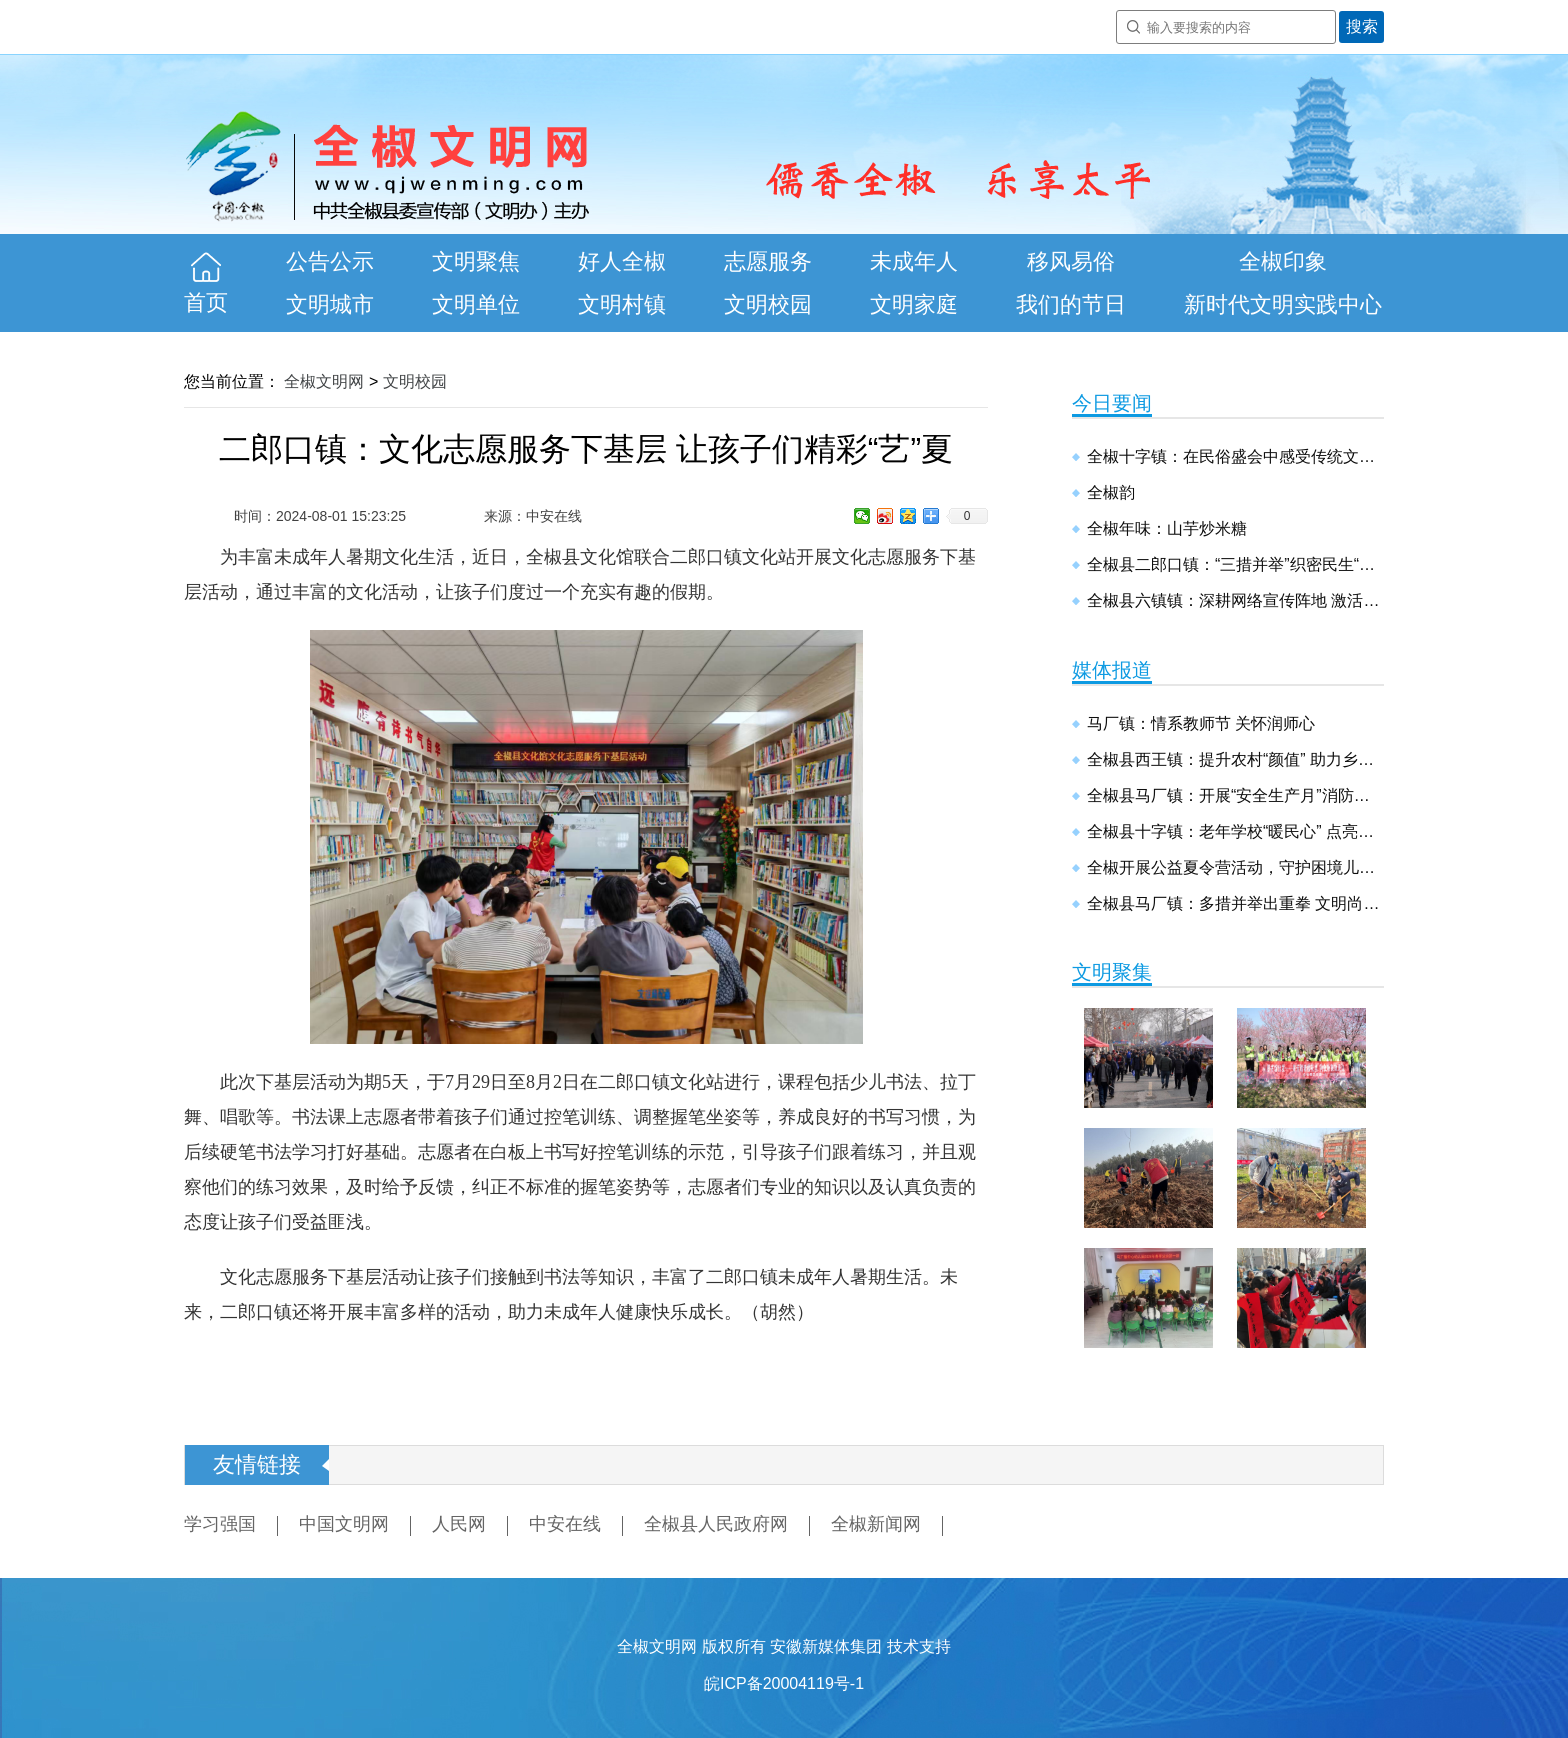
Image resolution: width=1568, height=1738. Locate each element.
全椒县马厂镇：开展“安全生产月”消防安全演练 (1235, 795)
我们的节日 (1071, 304)
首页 (206, 302)
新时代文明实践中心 (1283, 304)
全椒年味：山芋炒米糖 (1167, 528)
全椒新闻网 (876, 1524)
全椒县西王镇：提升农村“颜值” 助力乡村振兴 (1235, 759)
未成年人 (914, 261)
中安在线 (565, 1524)
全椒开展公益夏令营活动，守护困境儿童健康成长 (1235, 867)
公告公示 (330, 261)
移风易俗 (1071, 261)
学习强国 (220, 1524)
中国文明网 (344, 1524)
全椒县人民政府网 (716, 1524)
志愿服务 (768, 261)
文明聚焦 (476, 261)
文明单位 (476, 304)
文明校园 (768, 304)
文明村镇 (622, 304)
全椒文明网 (324, 381)
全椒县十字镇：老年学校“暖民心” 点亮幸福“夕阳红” (1235, 831)
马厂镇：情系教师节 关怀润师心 (1201, 723)
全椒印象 (1283, 261)
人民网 (459, 1524)
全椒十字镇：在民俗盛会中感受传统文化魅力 (1235, 456)
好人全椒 (622, 261)
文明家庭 (914, 304)
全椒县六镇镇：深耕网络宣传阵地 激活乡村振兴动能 (1235, 600)
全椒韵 (1111, 492)
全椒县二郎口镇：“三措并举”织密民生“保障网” (1235, 564)
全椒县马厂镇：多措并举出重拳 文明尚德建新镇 (1235, 903)
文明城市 (330, 304)
